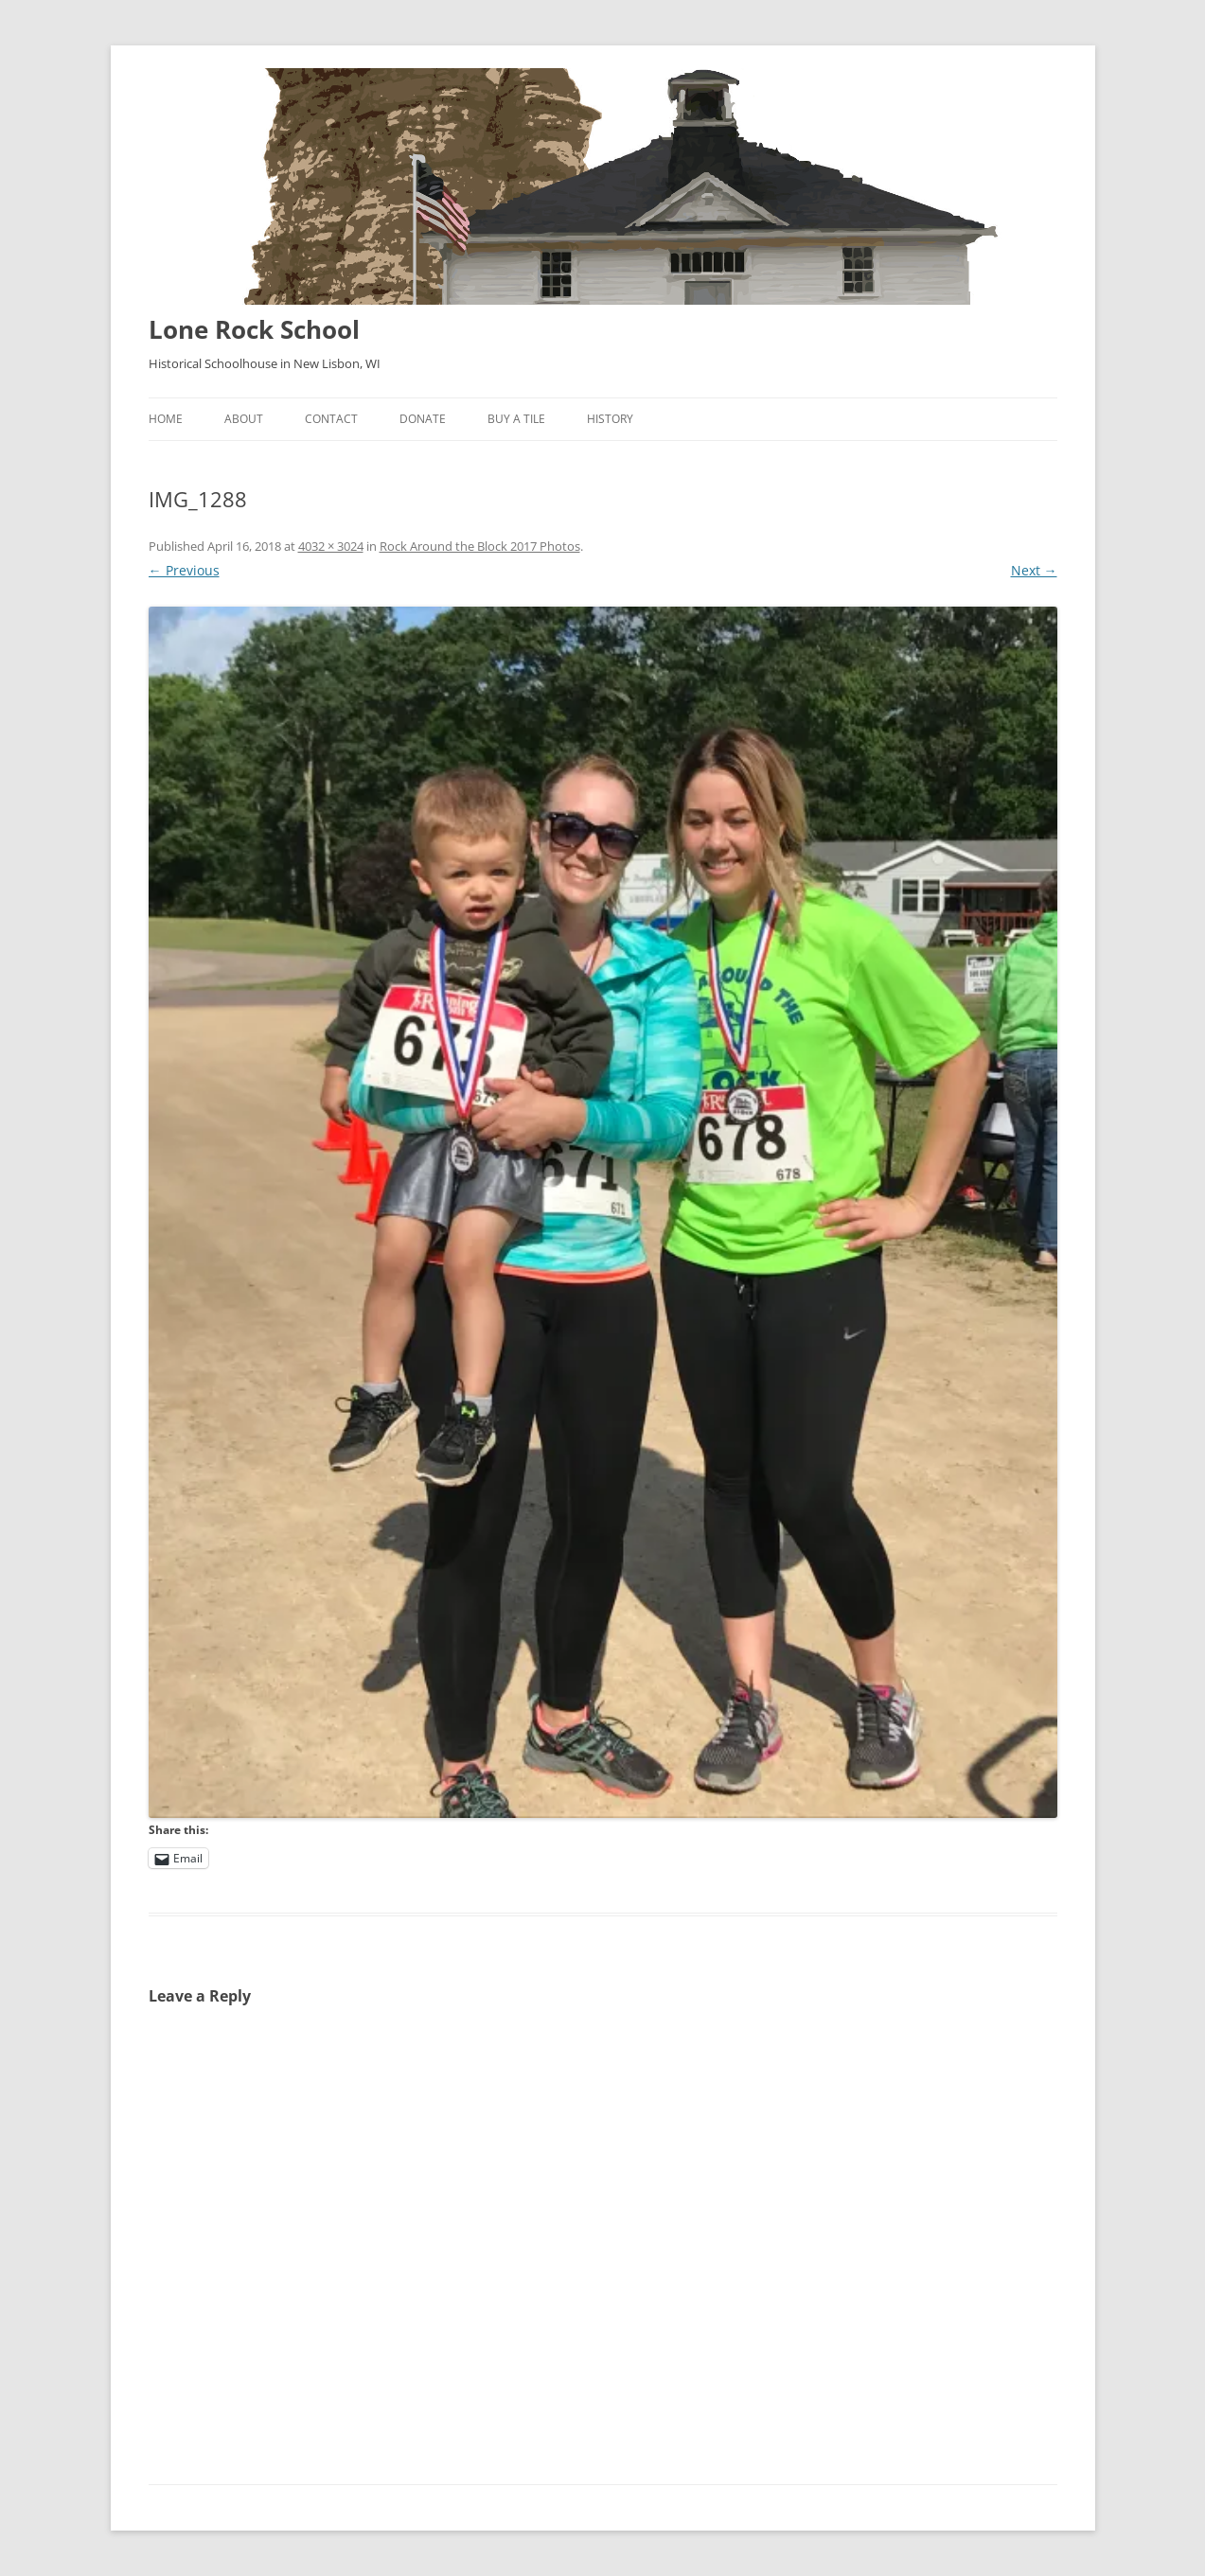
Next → (1034, 570)
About (243, 419)
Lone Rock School (254, 329)
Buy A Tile (516, 419)
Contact (331, 419)
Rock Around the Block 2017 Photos (480, 546)
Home (166, 419)
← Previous (184, 570)
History (610, 419)
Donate (422, 419)
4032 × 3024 (330, 546)
